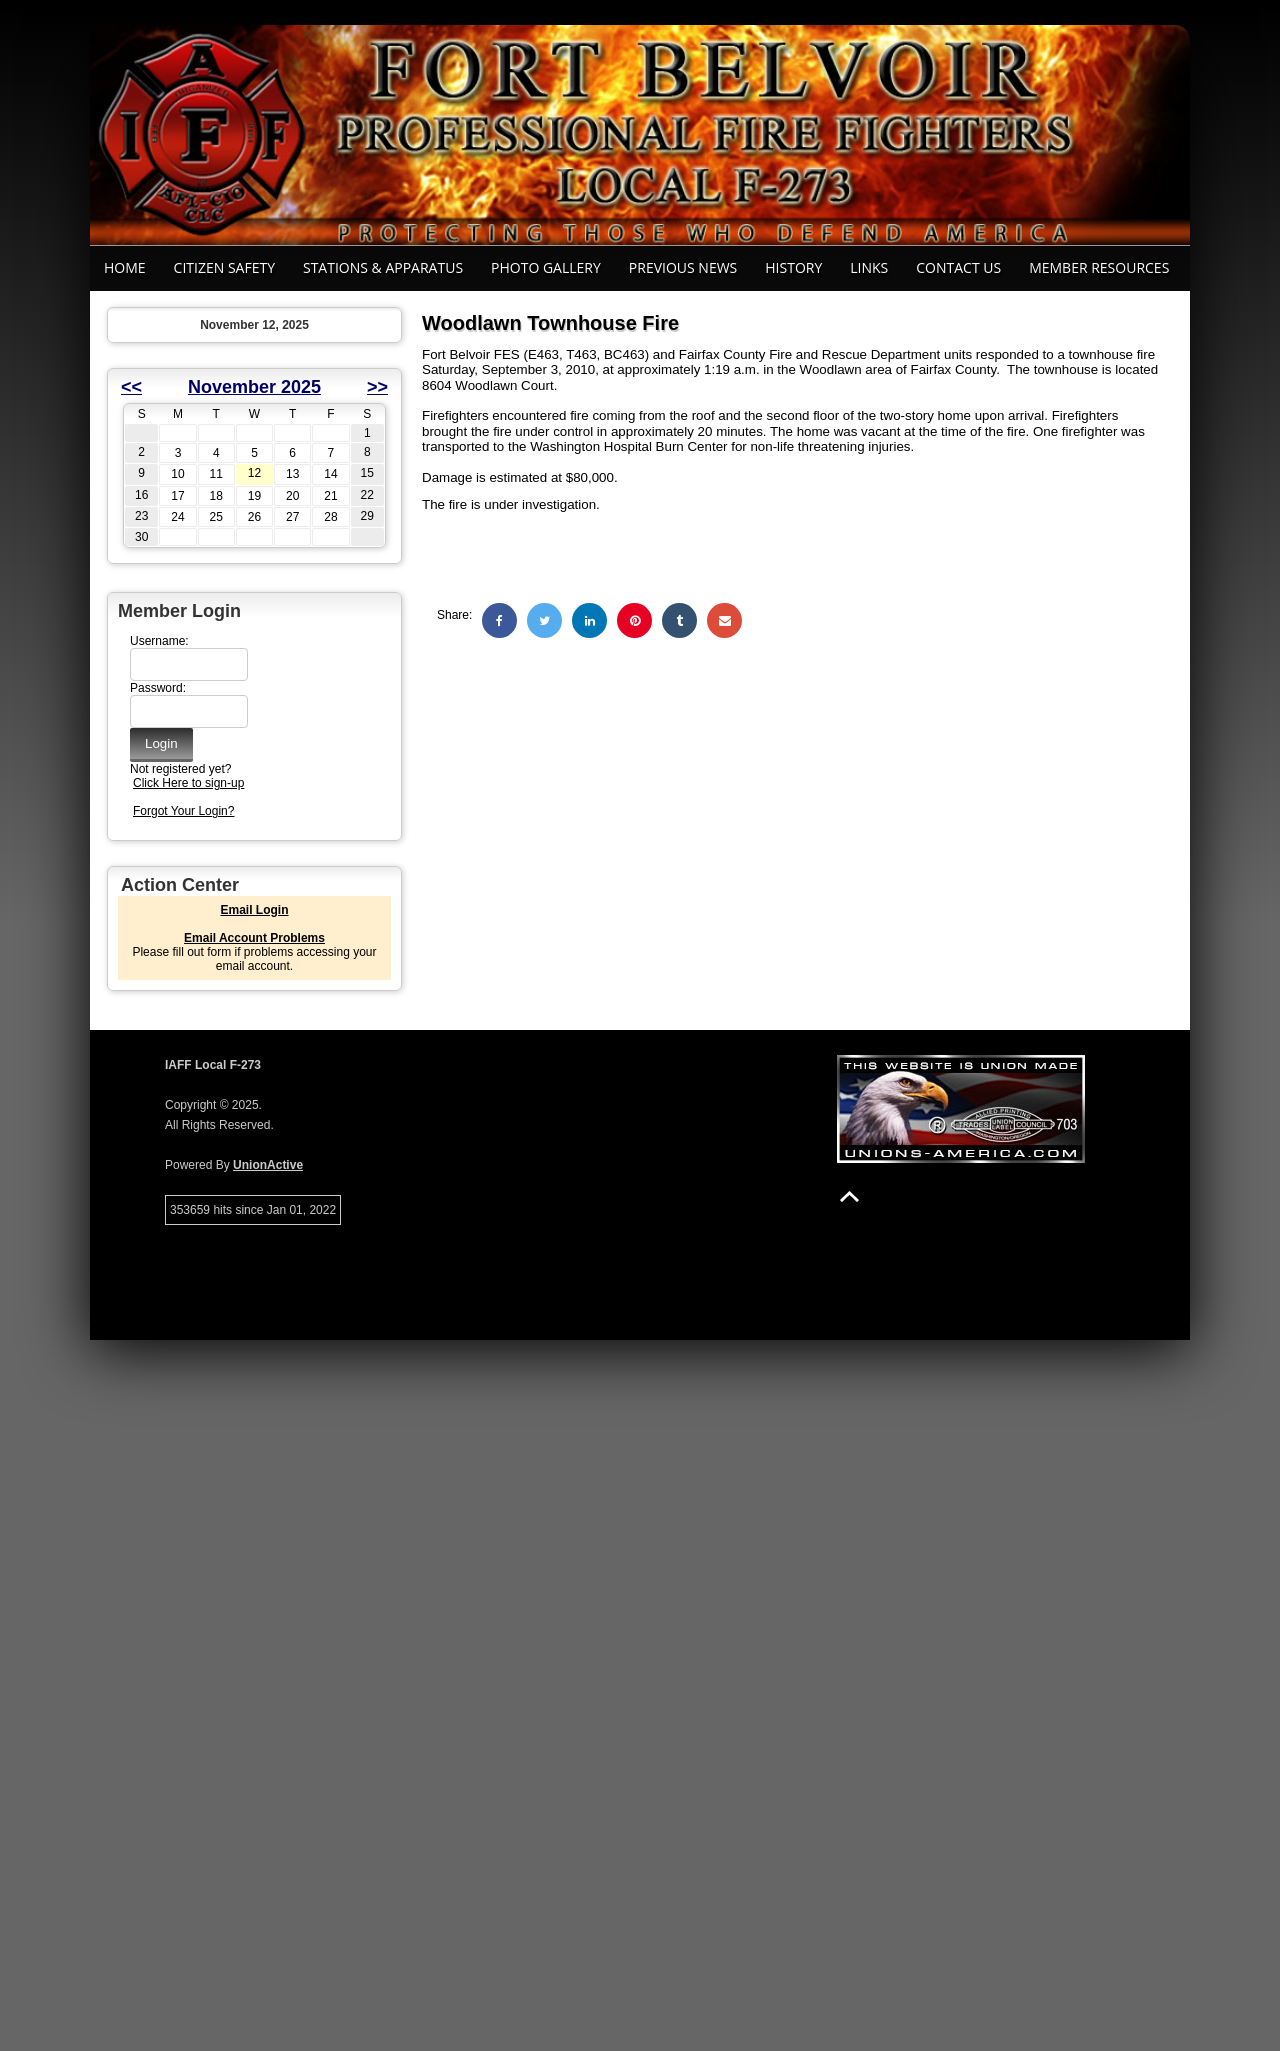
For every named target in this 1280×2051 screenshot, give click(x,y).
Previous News (683, 267)
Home (125, 267)
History (793, 267)
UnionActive (268, 1165)
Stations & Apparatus (383, 267)
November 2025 (254, 387)
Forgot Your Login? (183, 811)
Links (869, 267)
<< (131, 387)
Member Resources (1099, 267)
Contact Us (958, 267)
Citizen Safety (224, 267)
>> (377, 387)
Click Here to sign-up (188, 783)
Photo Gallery (546, 267)
